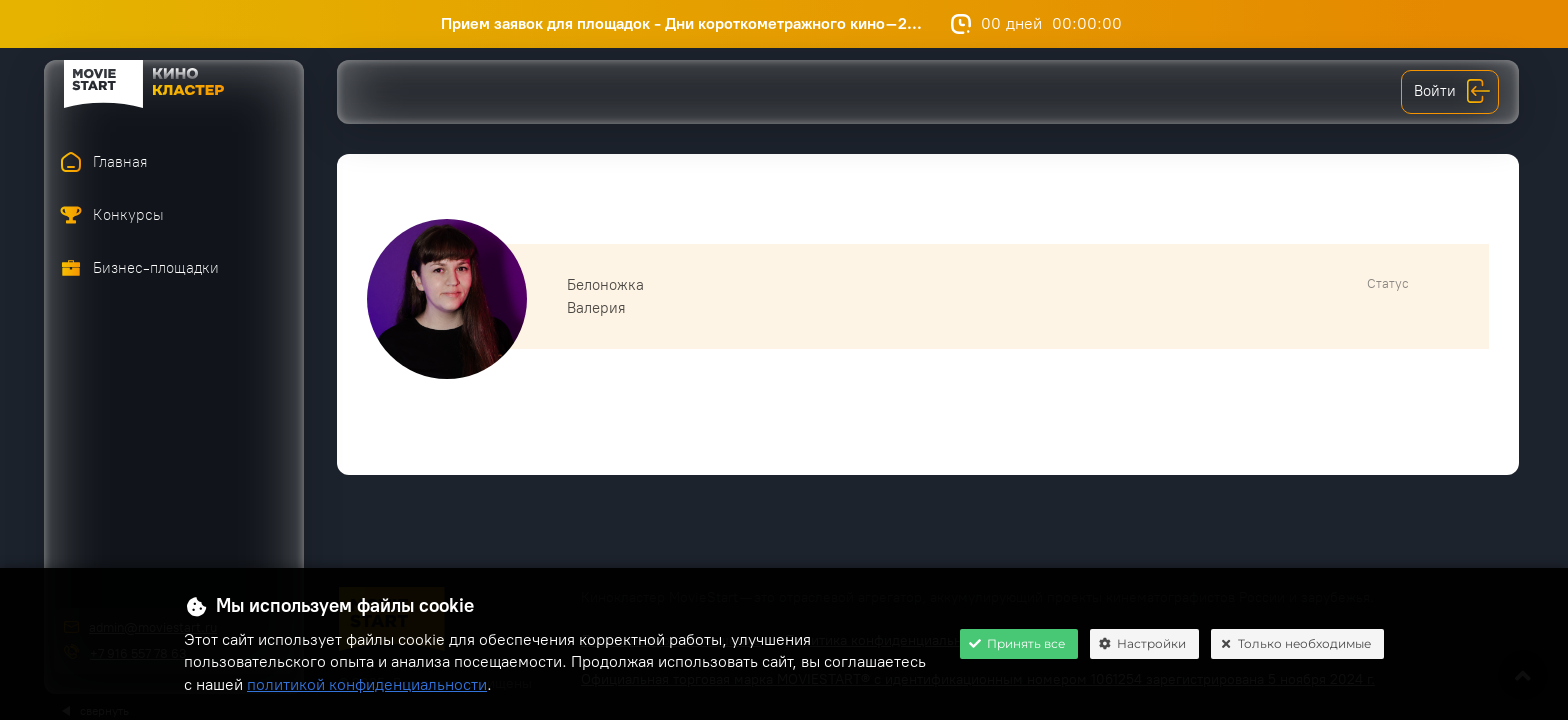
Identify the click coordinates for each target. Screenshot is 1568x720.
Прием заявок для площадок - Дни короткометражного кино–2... (691, 23)
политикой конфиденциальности (367, 684)
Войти (1452, 92)
